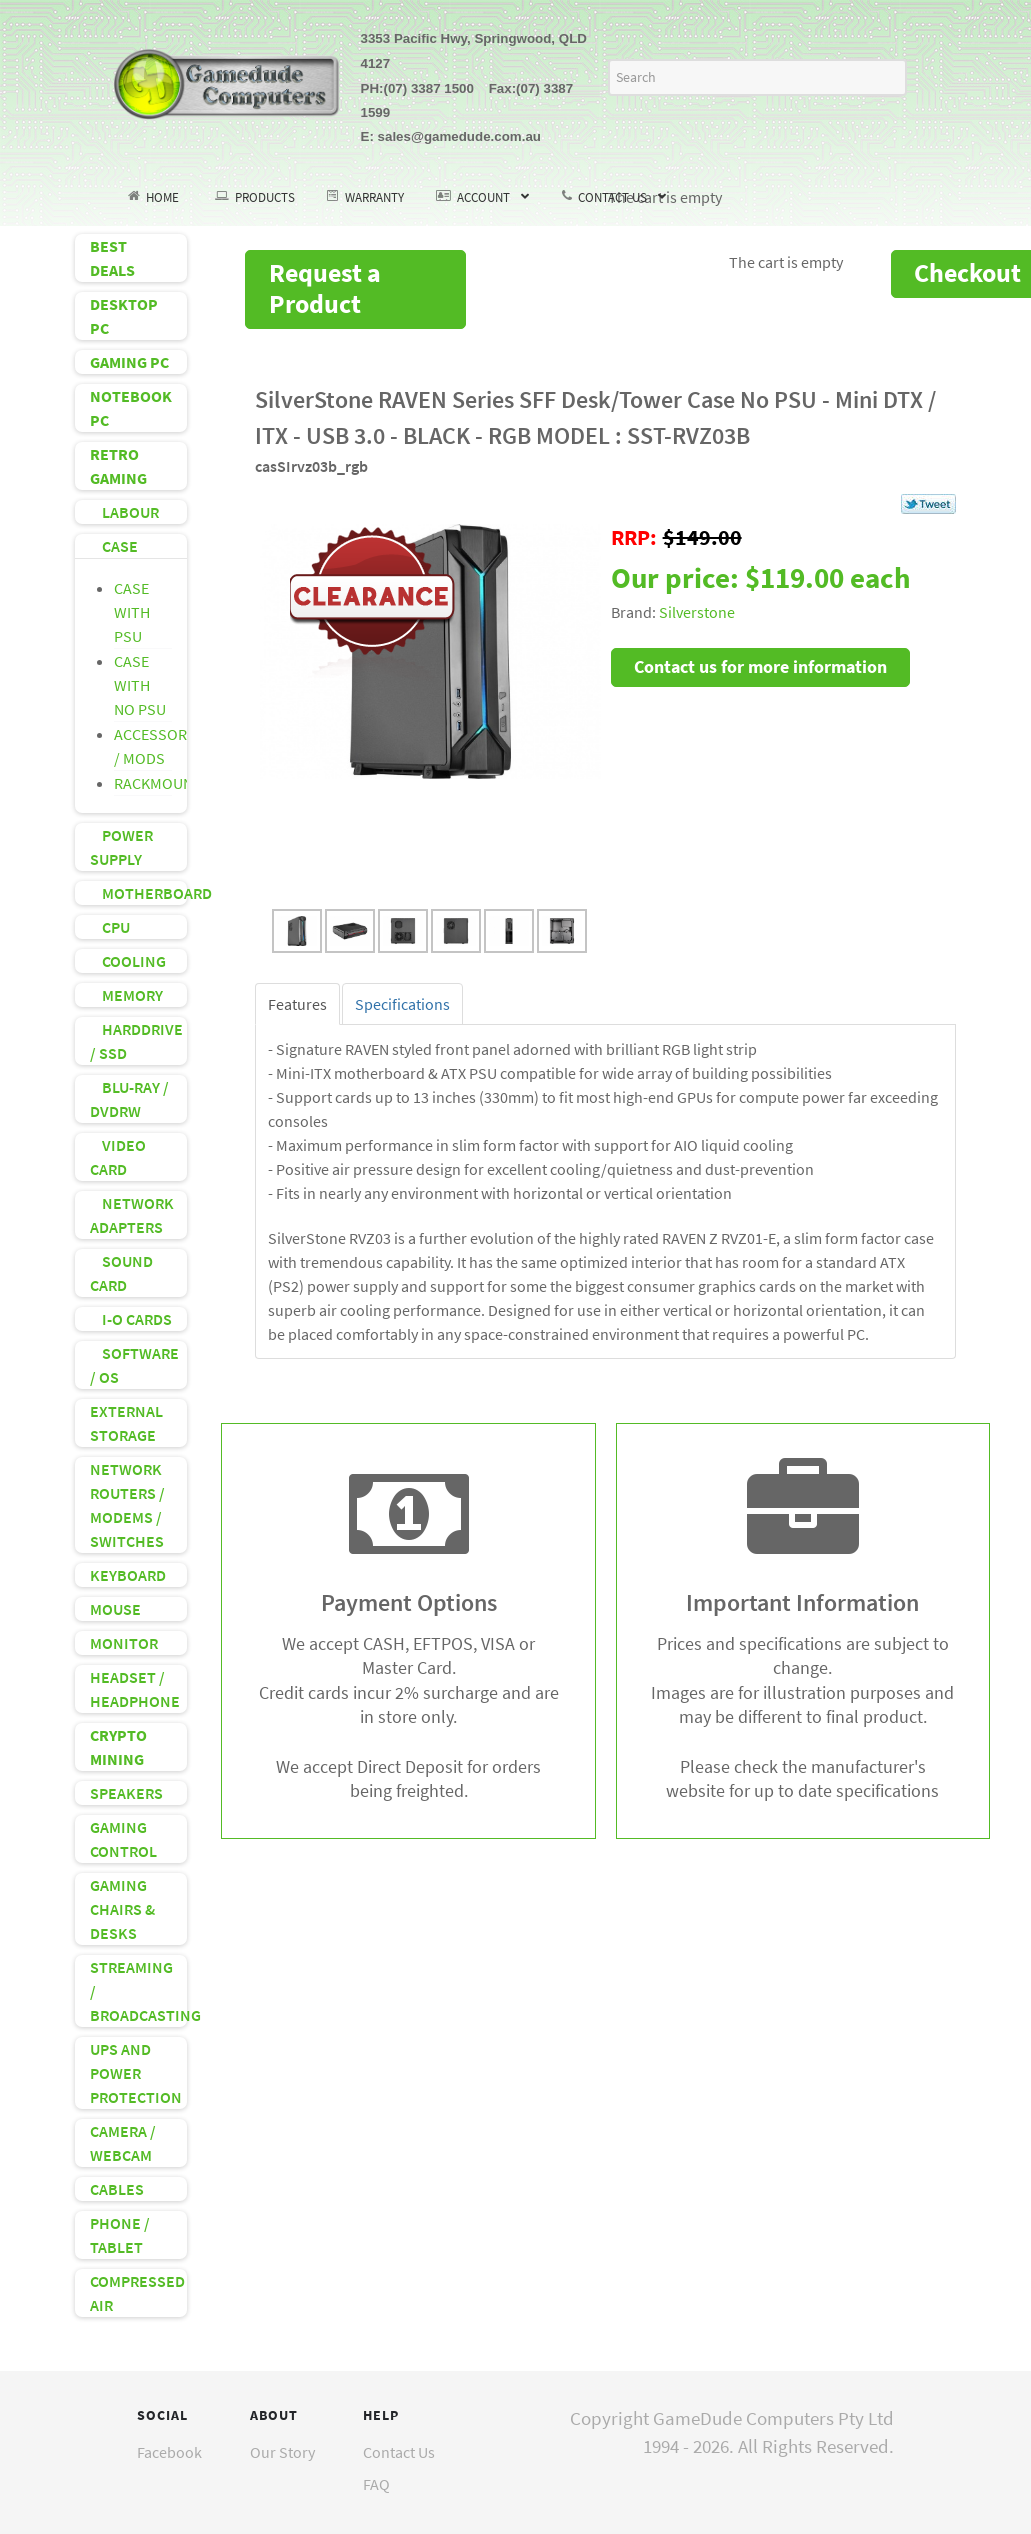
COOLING (128, 961)
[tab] (297, 1004)
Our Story (282, 2452)
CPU (110, 927)
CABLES (117, 2189)
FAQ (376, 2484)
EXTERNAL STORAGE (126, 1423)
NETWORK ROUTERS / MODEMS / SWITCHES (127, 1505)
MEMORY (126, 995)
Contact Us (399, 2452)
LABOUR (124, 512)
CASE (114, 546)
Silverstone (697, 612)
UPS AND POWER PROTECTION (136, 2073)
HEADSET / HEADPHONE (135, 1689)
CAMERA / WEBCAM (123, 2143)
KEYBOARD (128, 1575)
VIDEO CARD (118, 1157)
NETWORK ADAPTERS (132, 1215)
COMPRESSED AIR (137, 2293)
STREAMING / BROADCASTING (138, 1991)
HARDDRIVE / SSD (136, 1041)
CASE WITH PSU (132, 612)
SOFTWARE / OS (134, 1365)
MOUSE (115, 1609)
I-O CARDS (131, 1319)
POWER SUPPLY (121, 847)
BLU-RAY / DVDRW (129, 1099)
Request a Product (325, 288)
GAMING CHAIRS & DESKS (122, 1909)
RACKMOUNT (158, 783)
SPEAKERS (126, 1793)
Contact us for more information (760, 666)
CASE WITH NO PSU (140, 685)
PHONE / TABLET (120, 2235)
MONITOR (124, 1643)
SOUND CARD (121, 1273)
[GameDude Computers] (226, 81)
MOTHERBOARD (138, 893)
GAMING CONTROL (123, 1839)
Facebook (169, 2452)
